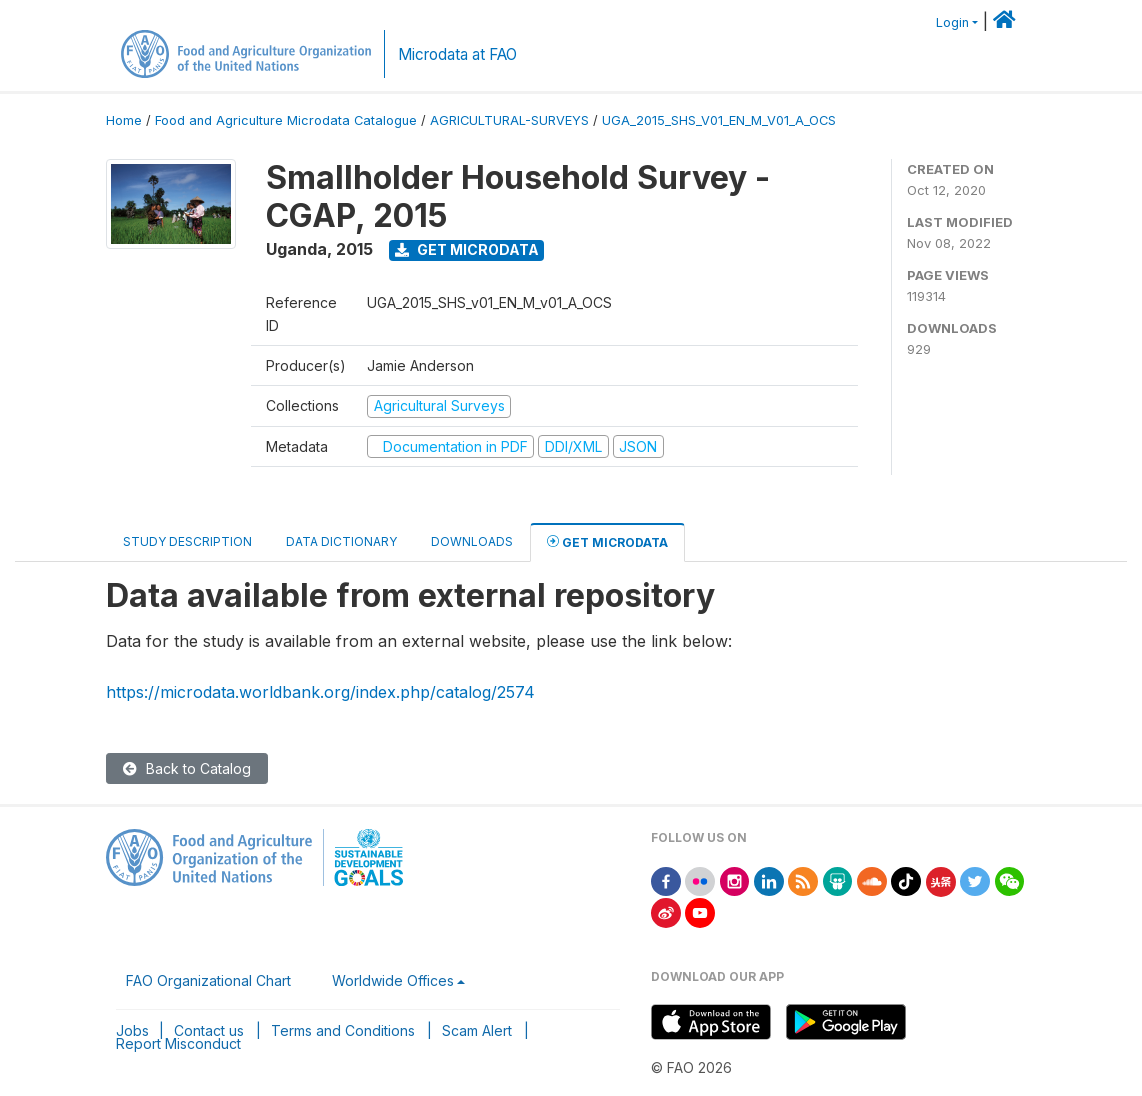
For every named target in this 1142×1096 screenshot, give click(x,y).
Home (124, 120)
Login (952, 22)
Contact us (209, 1030)
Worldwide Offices (393, 980)
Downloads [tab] (472, 541)
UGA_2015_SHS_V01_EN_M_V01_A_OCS (719, 120)
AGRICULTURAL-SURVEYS (509, 120)
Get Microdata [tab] (607, 541)
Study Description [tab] (187, 541)
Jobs (132, 1030)
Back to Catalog (187, 768)
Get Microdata (467, 249)
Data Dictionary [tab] (341, 541)
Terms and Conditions (343, 1030)
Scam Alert (477, 1030)
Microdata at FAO (457, 54)
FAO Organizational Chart (208, 980)
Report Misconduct (178, 1043)
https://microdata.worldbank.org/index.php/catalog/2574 (320, 692)
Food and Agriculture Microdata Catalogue (286, 120)
